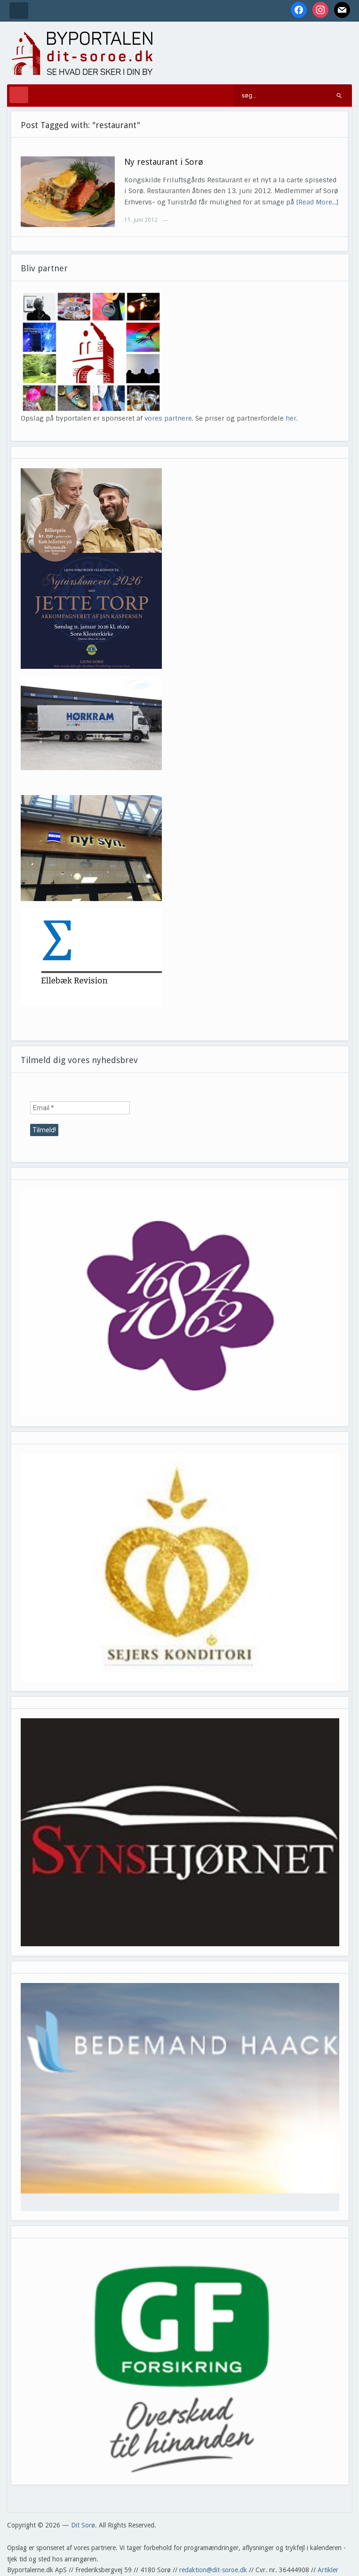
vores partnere (168, 418)
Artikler (328, 2570)
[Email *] (80, 1107)
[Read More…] (317, 202)
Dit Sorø (83, 2525)
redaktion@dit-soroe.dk (213, 2570)
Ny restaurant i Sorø (163, 162)
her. (292, 418)
